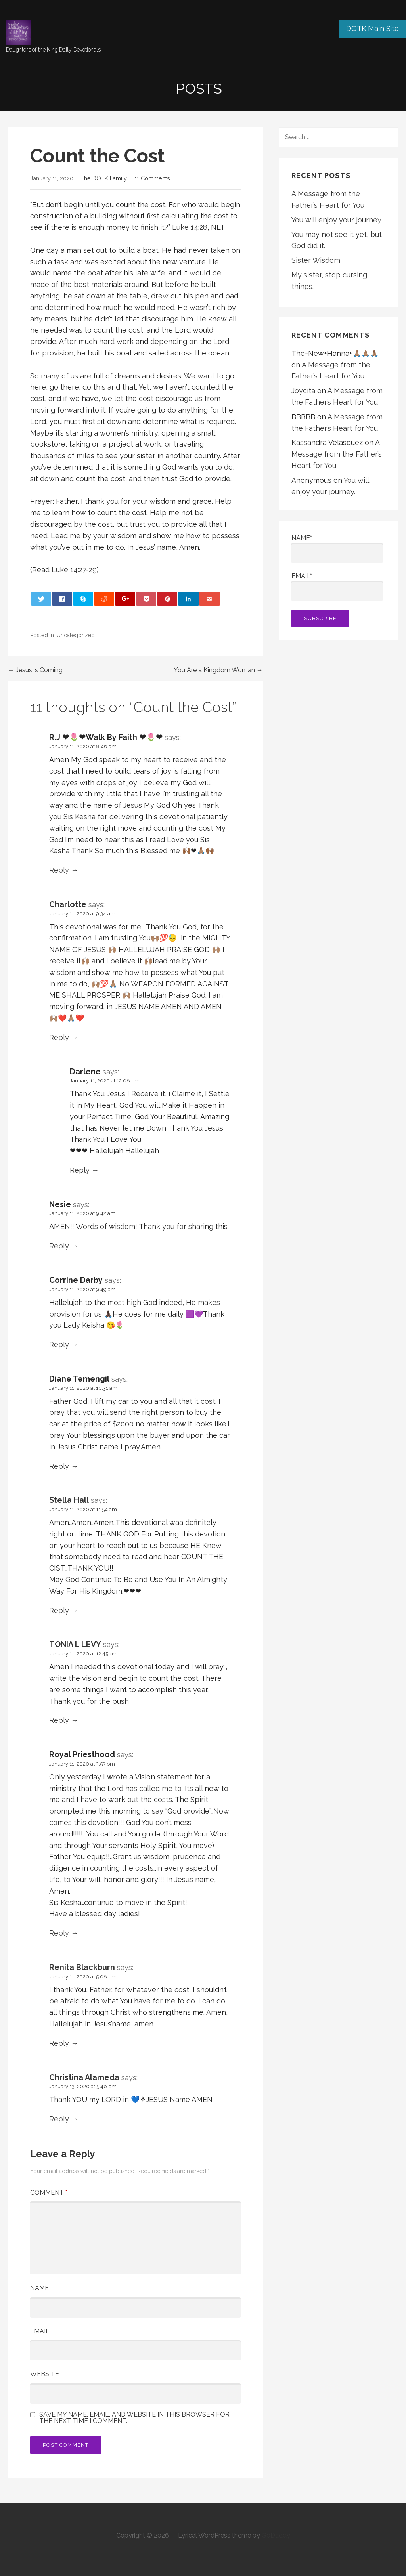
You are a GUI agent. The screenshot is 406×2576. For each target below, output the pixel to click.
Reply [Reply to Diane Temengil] (59, 1466)
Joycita (303, 390)
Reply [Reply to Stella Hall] (59, 1610)
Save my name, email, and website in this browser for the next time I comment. (134, 2418)
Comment (48, 2192)
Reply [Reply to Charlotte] (59, 1037)
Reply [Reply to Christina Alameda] (59, 2119)
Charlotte (67, 904)
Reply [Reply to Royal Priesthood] (59, 1933)
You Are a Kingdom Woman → (218, 670)
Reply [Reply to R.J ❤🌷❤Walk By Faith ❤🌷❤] (59, 870)
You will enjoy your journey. (336, 220)
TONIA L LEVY (75, 1644)
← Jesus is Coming (35, 670)
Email (40, 2331)
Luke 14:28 (189, 227)
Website (44, 2374)
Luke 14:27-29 (74, 570)
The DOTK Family (103, 178)
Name (39, 2288)
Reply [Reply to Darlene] (80, 1170)
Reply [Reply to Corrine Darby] (59, 1344)
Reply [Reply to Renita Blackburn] (59, 2043)
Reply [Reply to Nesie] (59, 1246)
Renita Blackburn (82, 1967)
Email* (337, 586)
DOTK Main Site (372, 28)
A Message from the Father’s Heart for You (336, 454)
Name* (337, 548)
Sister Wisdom (315, 260)
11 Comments (152, 178)
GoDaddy (276, 2535)
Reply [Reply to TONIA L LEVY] (59, 1720)
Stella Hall (69, 1500)
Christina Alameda (84, 2077)
